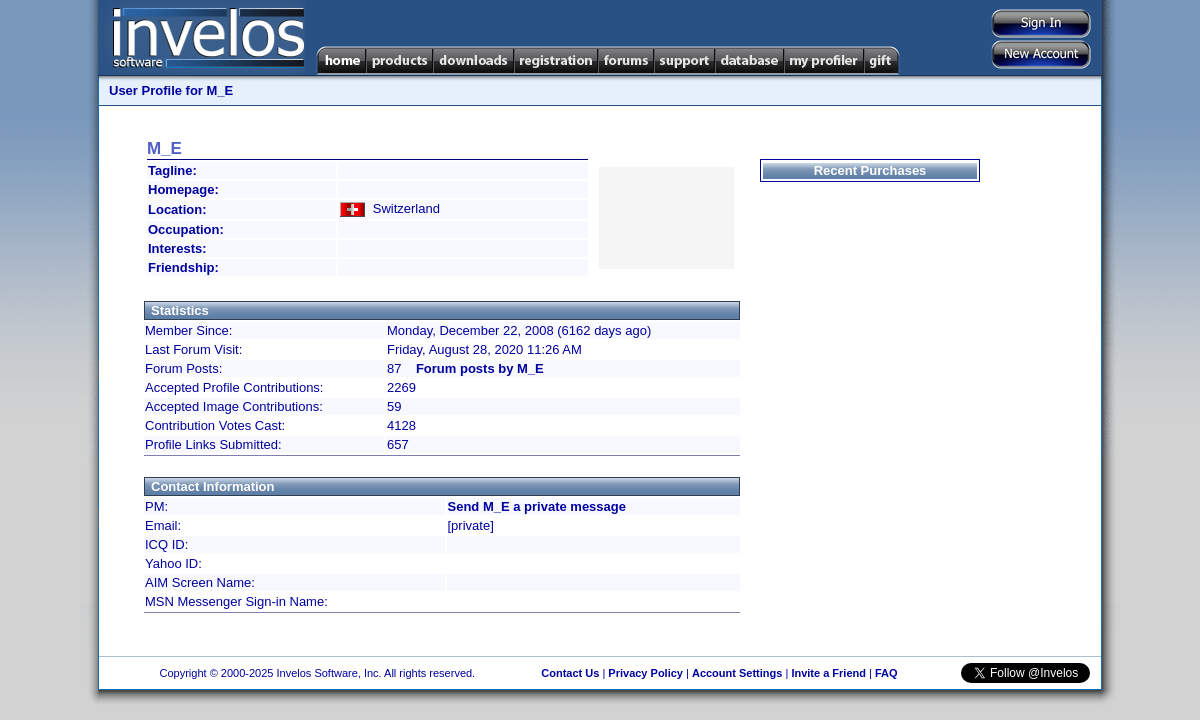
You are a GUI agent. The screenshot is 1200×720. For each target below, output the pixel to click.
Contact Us (570, 673)
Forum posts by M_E (480, 368)
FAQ (886, 673)
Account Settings (737, 673)
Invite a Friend (828, 673)
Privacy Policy (645, 673)
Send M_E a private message (537, 506)
